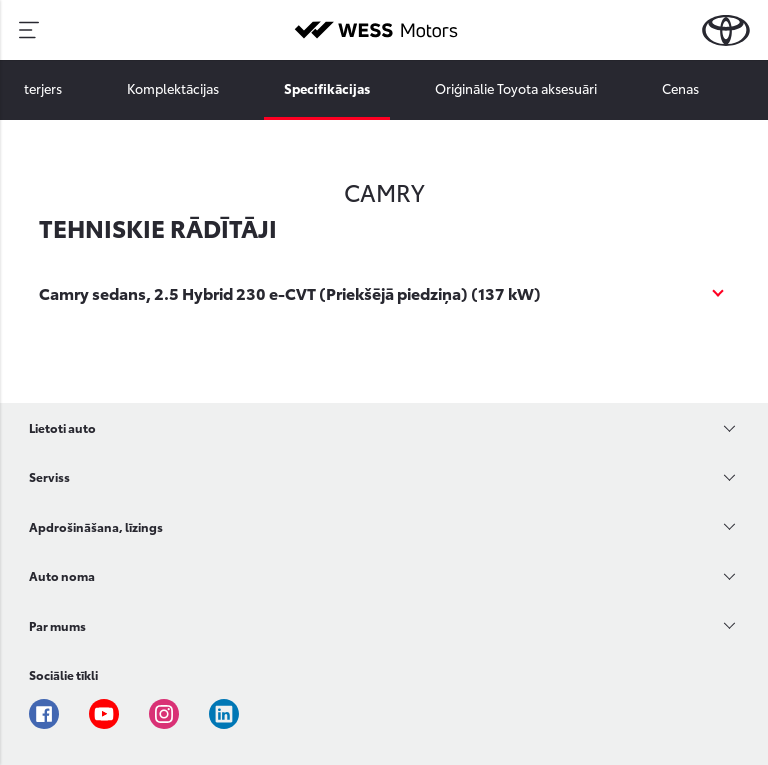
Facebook (44, 714)
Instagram (164, 714)
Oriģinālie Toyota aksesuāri (516, 88)
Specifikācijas (327, 88)
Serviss (49, 476)
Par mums (57, 625)
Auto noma (62, 575)
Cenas (680, 88)
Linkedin (224, 714)
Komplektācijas (173, 88)
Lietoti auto (62, 427)
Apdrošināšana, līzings (96, 526)
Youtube (104, 714)
